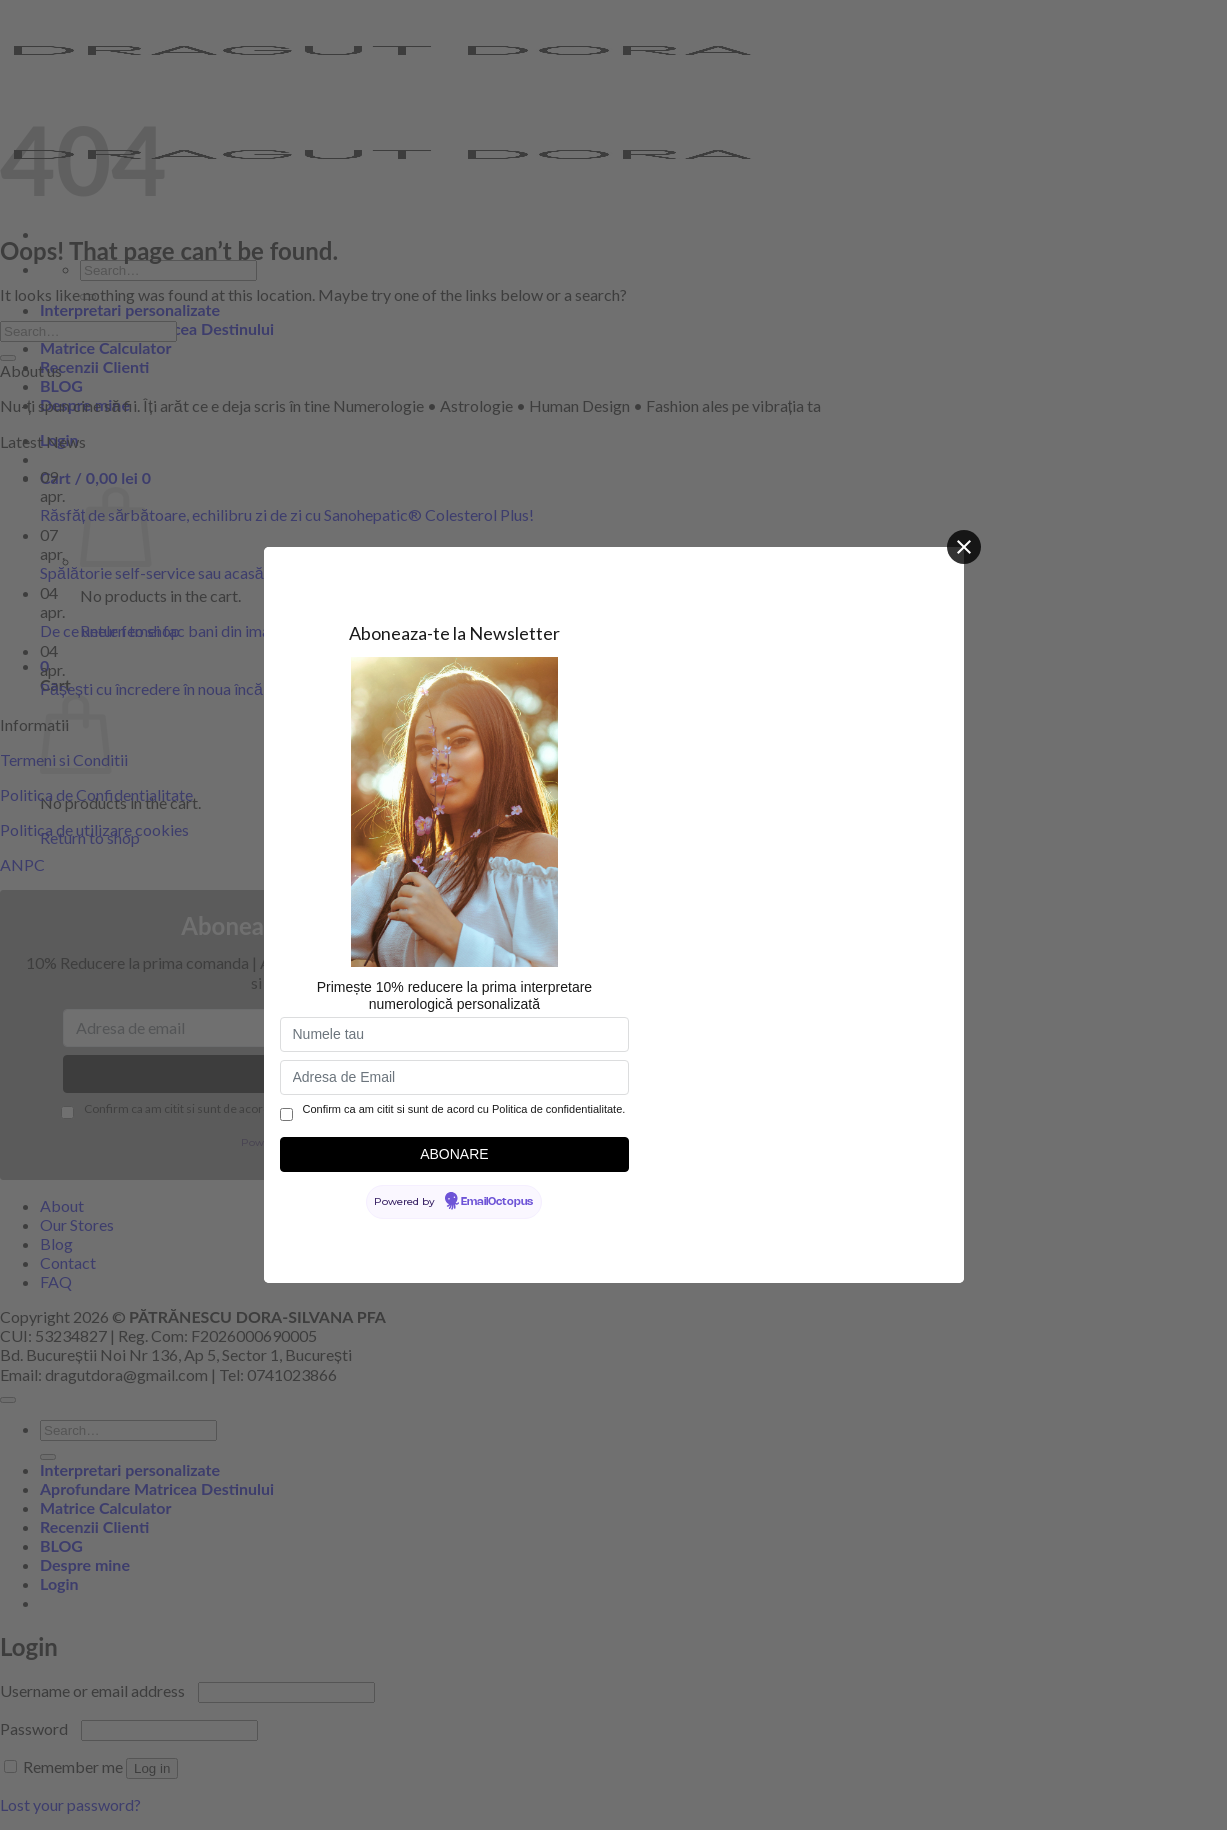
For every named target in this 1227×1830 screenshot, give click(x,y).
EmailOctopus (497, 1202)
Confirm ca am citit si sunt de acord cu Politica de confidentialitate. (464, 1109)
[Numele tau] (455, 1034)
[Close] (964, 547)
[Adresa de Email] (455, 1077)
